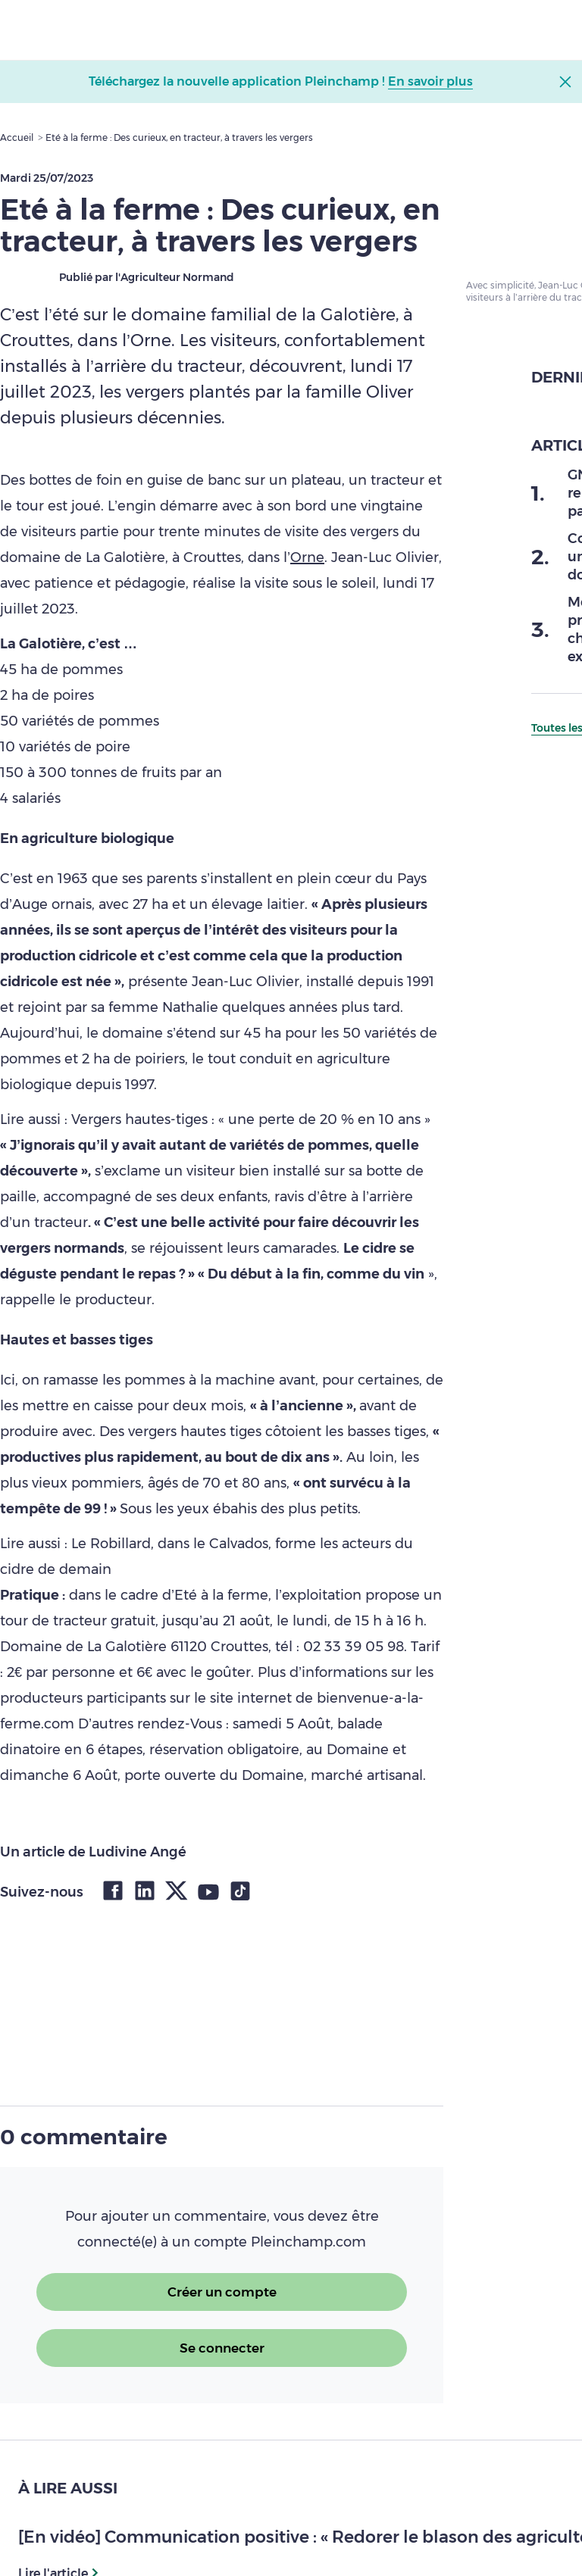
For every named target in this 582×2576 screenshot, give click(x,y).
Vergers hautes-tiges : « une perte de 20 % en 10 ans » (250, 1119)
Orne (307, 557)
